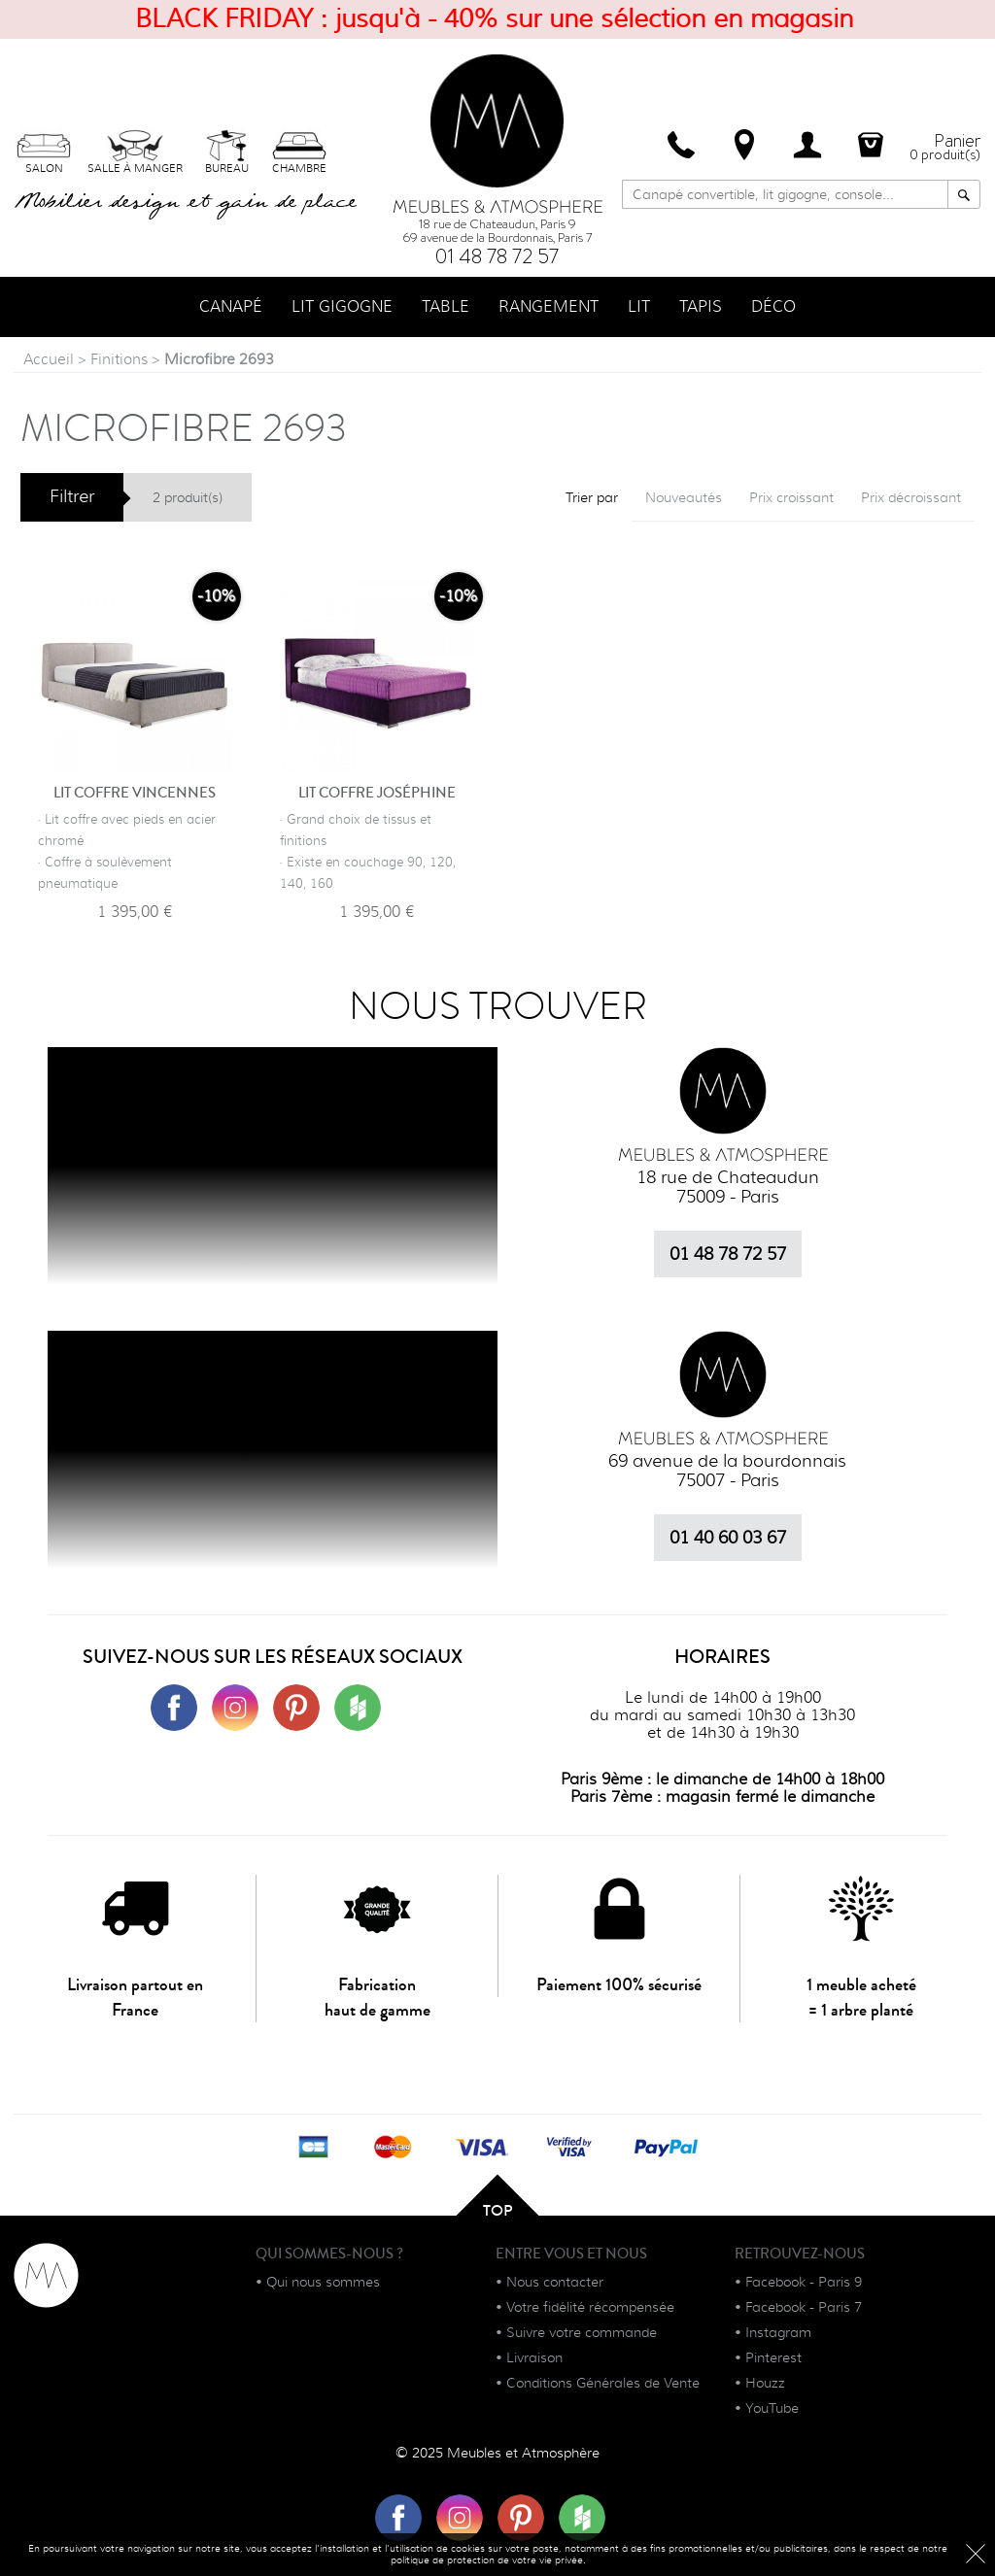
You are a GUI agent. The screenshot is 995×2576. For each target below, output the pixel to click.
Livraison (534, 2357)
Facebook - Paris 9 (803, 2281)
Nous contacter (554, 2281)
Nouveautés (683, 497)
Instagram (778, 2332)
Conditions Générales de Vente (603, 2382)
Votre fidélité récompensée (590, 2307)
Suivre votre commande (581, 2332)
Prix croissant (791, 497)
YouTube (772, 2408)
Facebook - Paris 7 (803, 2307)
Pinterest (773, 2357)
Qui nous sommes (323, 2281)
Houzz (765, 2382)
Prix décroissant (911, 497)
